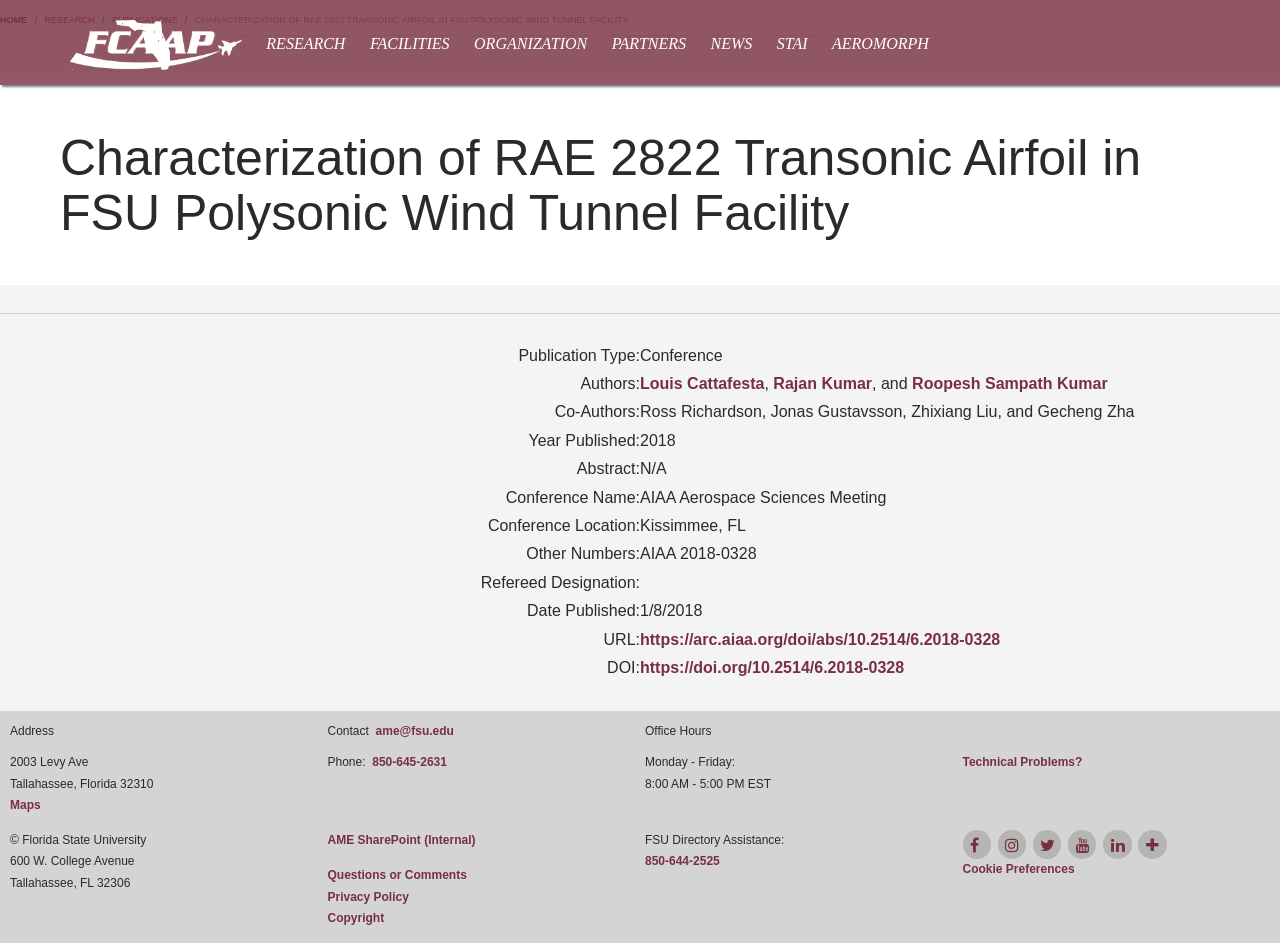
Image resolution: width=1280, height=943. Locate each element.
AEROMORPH (880, 43)
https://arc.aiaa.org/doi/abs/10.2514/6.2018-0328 (820, 639)
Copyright (356, 918)
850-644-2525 (682, 861)
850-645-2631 (409, 762)
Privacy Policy (368, 897)
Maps (25, 805)
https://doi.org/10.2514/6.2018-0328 (772, 667)
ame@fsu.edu (415, 731)
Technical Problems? (1023, 762)
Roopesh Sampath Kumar (1010, 383)
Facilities (410, 43)
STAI (792, 43)
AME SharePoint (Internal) (402, 840)
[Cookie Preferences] (1019, 869)
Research (305, 43)
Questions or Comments (397, 875)
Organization (530, 43)
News (732, 43)
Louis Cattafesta (702, 383)
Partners (649, 43)
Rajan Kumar (822, 383)
